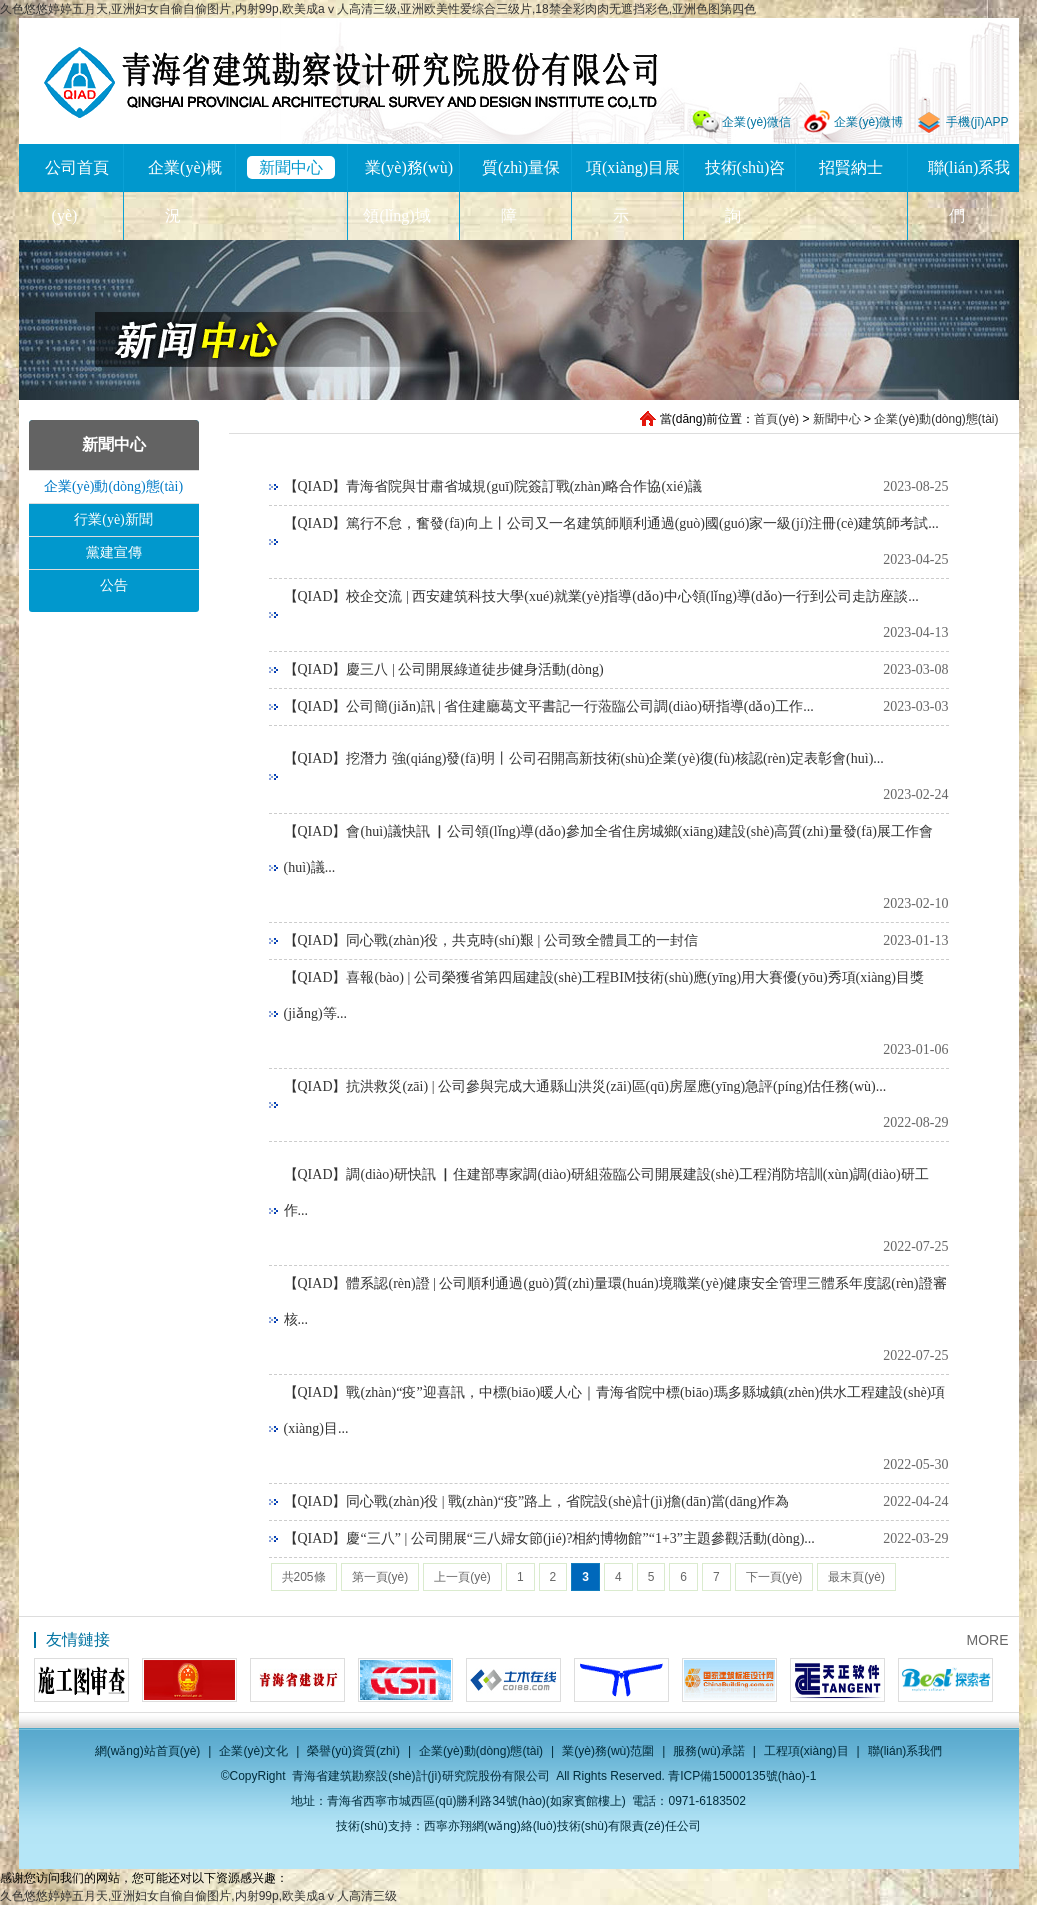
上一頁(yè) (462, 1577)
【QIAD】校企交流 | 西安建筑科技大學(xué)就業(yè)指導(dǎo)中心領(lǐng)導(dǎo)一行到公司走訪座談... (601, 596)
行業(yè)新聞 (113, 519)
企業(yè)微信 (756, 122)
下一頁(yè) (774, 1577)
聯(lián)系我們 (905, 1751)
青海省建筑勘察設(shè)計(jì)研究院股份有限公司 (350, 82)
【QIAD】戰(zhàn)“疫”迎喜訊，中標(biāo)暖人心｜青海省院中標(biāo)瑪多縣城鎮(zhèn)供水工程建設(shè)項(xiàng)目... (615, 1410)
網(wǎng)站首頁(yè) (148, 1751)
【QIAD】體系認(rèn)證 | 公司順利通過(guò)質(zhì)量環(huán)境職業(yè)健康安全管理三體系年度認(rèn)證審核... (615, 1301)
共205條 (304, 1577)
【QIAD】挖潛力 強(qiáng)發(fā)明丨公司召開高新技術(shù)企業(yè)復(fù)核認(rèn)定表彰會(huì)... (584, 758)
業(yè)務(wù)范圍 (608, 1751)
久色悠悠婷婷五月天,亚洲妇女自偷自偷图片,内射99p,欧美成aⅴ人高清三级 (198, 1896)
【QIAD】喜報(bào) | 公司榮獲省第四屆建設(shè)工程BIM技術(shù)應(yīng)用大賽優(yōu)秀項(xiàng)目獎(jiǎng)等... (604, 995)
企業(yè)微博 (868, 122)
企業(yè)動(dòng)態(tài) (936, 419)
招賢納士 (851, 167)
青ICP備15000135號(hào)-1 (742, 1776)
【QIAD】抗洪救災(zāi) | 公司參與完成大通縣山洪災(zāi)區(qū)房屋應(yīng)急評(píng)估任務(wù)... (585, 1086)
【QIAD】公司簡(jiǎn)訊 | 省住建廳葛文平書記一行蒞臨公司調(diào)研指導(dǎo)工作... (549, 706)
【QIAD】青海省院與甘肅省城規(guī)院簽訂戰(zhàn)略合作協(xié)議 (493, 486)
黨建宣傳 (114, 552)
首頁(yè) (776, 419)
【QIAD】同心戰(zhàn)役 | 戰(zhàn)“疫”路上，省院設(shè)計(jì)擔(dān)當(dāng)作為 (537, 1501)
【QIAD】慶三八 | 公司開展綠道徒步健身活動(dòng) (444, 669)
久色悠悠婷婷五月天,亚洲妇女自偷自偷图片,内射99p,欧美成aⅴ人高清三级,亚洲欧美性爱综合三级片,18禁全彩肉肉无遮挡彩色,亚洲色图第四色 (378, 9)
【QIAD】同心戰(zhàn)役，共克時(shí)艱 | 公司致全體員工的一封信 (491, 940)
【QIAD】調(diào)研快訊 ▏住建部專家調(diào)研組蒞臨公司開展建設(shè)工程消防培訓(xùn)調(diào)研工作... (606, 1192)
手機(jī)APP (977, 122)
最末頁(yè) (856, 1577)
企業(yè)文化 (253, 1751)
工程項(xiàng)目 (806, 1751)
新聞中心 (291, 167)
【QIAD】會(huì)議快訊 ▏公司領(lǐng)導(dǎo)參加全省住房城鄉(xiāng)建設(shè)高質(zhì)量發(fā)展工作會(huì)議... (608, 849)
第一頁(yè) (380, 1577)
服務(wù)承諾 (708, 1751)
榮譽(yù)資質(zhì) (353, 1751)
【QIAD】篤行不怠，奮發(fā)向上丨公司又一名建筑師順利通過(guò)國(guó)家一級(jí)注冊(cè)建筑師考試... (611, 523)
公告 (114, 585)
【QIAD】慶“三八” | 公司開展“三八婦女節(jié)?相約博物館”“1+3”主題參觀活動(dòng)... (549, 1538)
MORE (988, 1640)
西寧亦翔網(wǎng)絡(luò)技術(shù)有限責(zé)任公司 (562, 1826)
